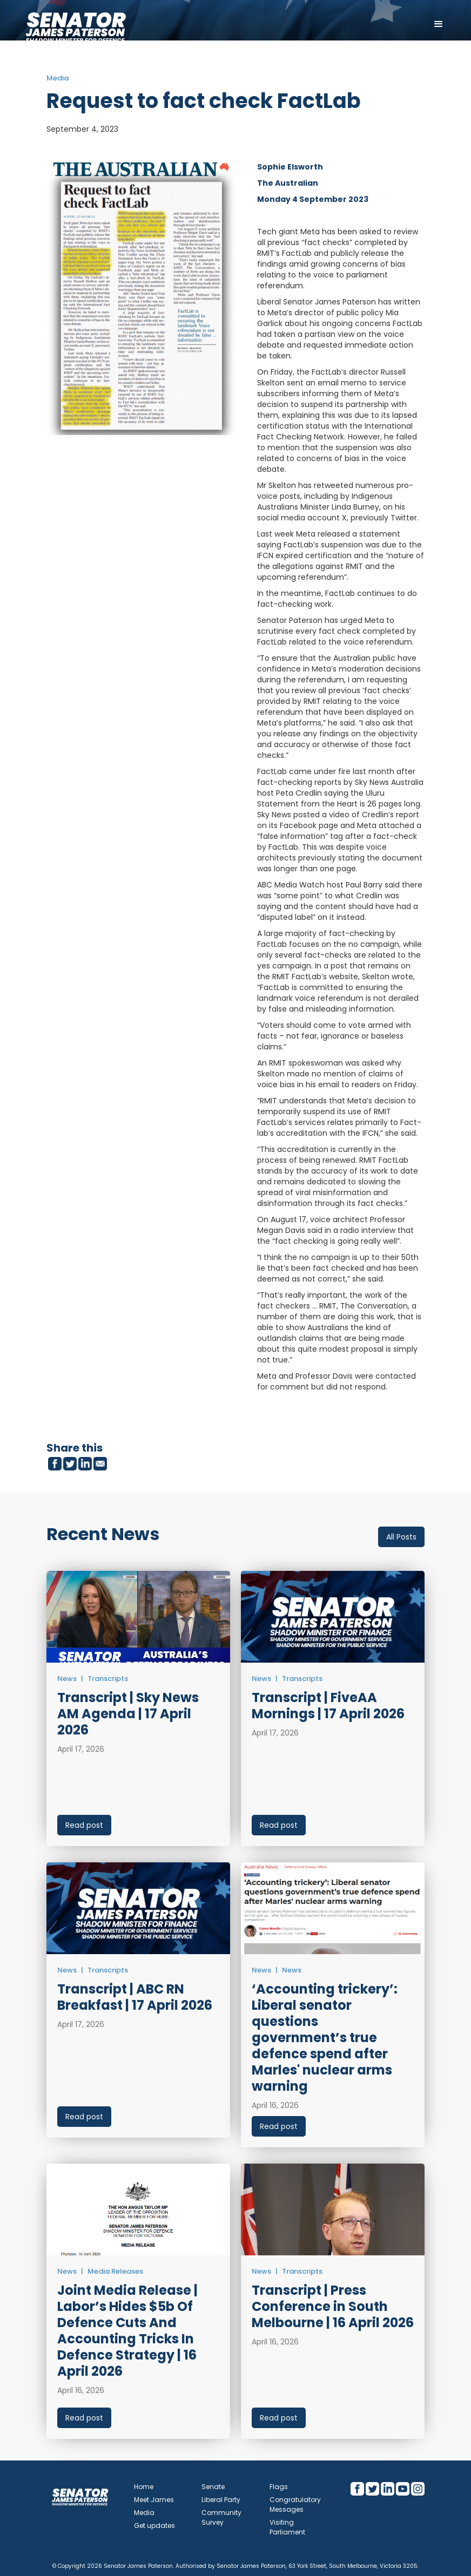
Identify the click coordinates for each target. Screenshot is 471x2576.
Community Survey (221, 2517)
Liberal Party (220, 2499)
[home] (75, 24)
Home (143, 2486)
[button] (438, 24)
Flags (279, 2486)
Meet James (154, 2499)
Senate (213, 2486)
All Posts (401, 1536)
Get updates (154, 2525)
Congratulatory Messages (295, 2504)
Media (144, 2512)
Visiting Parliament (287, 2527)
